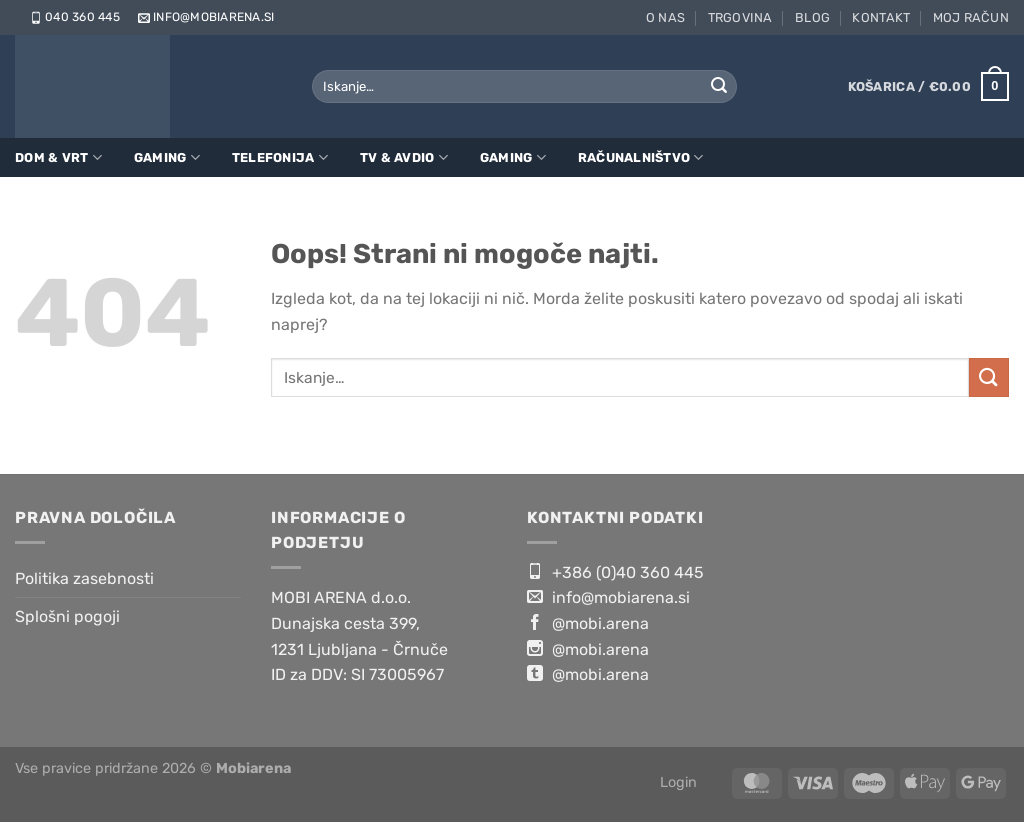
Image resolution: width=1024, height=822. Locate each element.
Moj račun (971, 17)
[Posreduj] (719, 87)
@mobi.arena (588, 623)
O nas (665, 17)
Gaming (167, 157)
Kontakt (881, 17)
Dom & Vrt (58, 157)
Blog (812, 17)
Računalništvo (641, 157)
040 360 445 (73, 17)
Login (678, 782)
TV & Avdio (404, 157)
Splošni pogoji (67, 616)
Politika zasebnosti (84, 578)
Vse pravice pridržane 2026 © (153, 768)
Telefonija (280, 157)
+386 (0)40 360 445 (615, 572)
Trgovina (740, 17)
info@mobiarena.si (204, 17)
